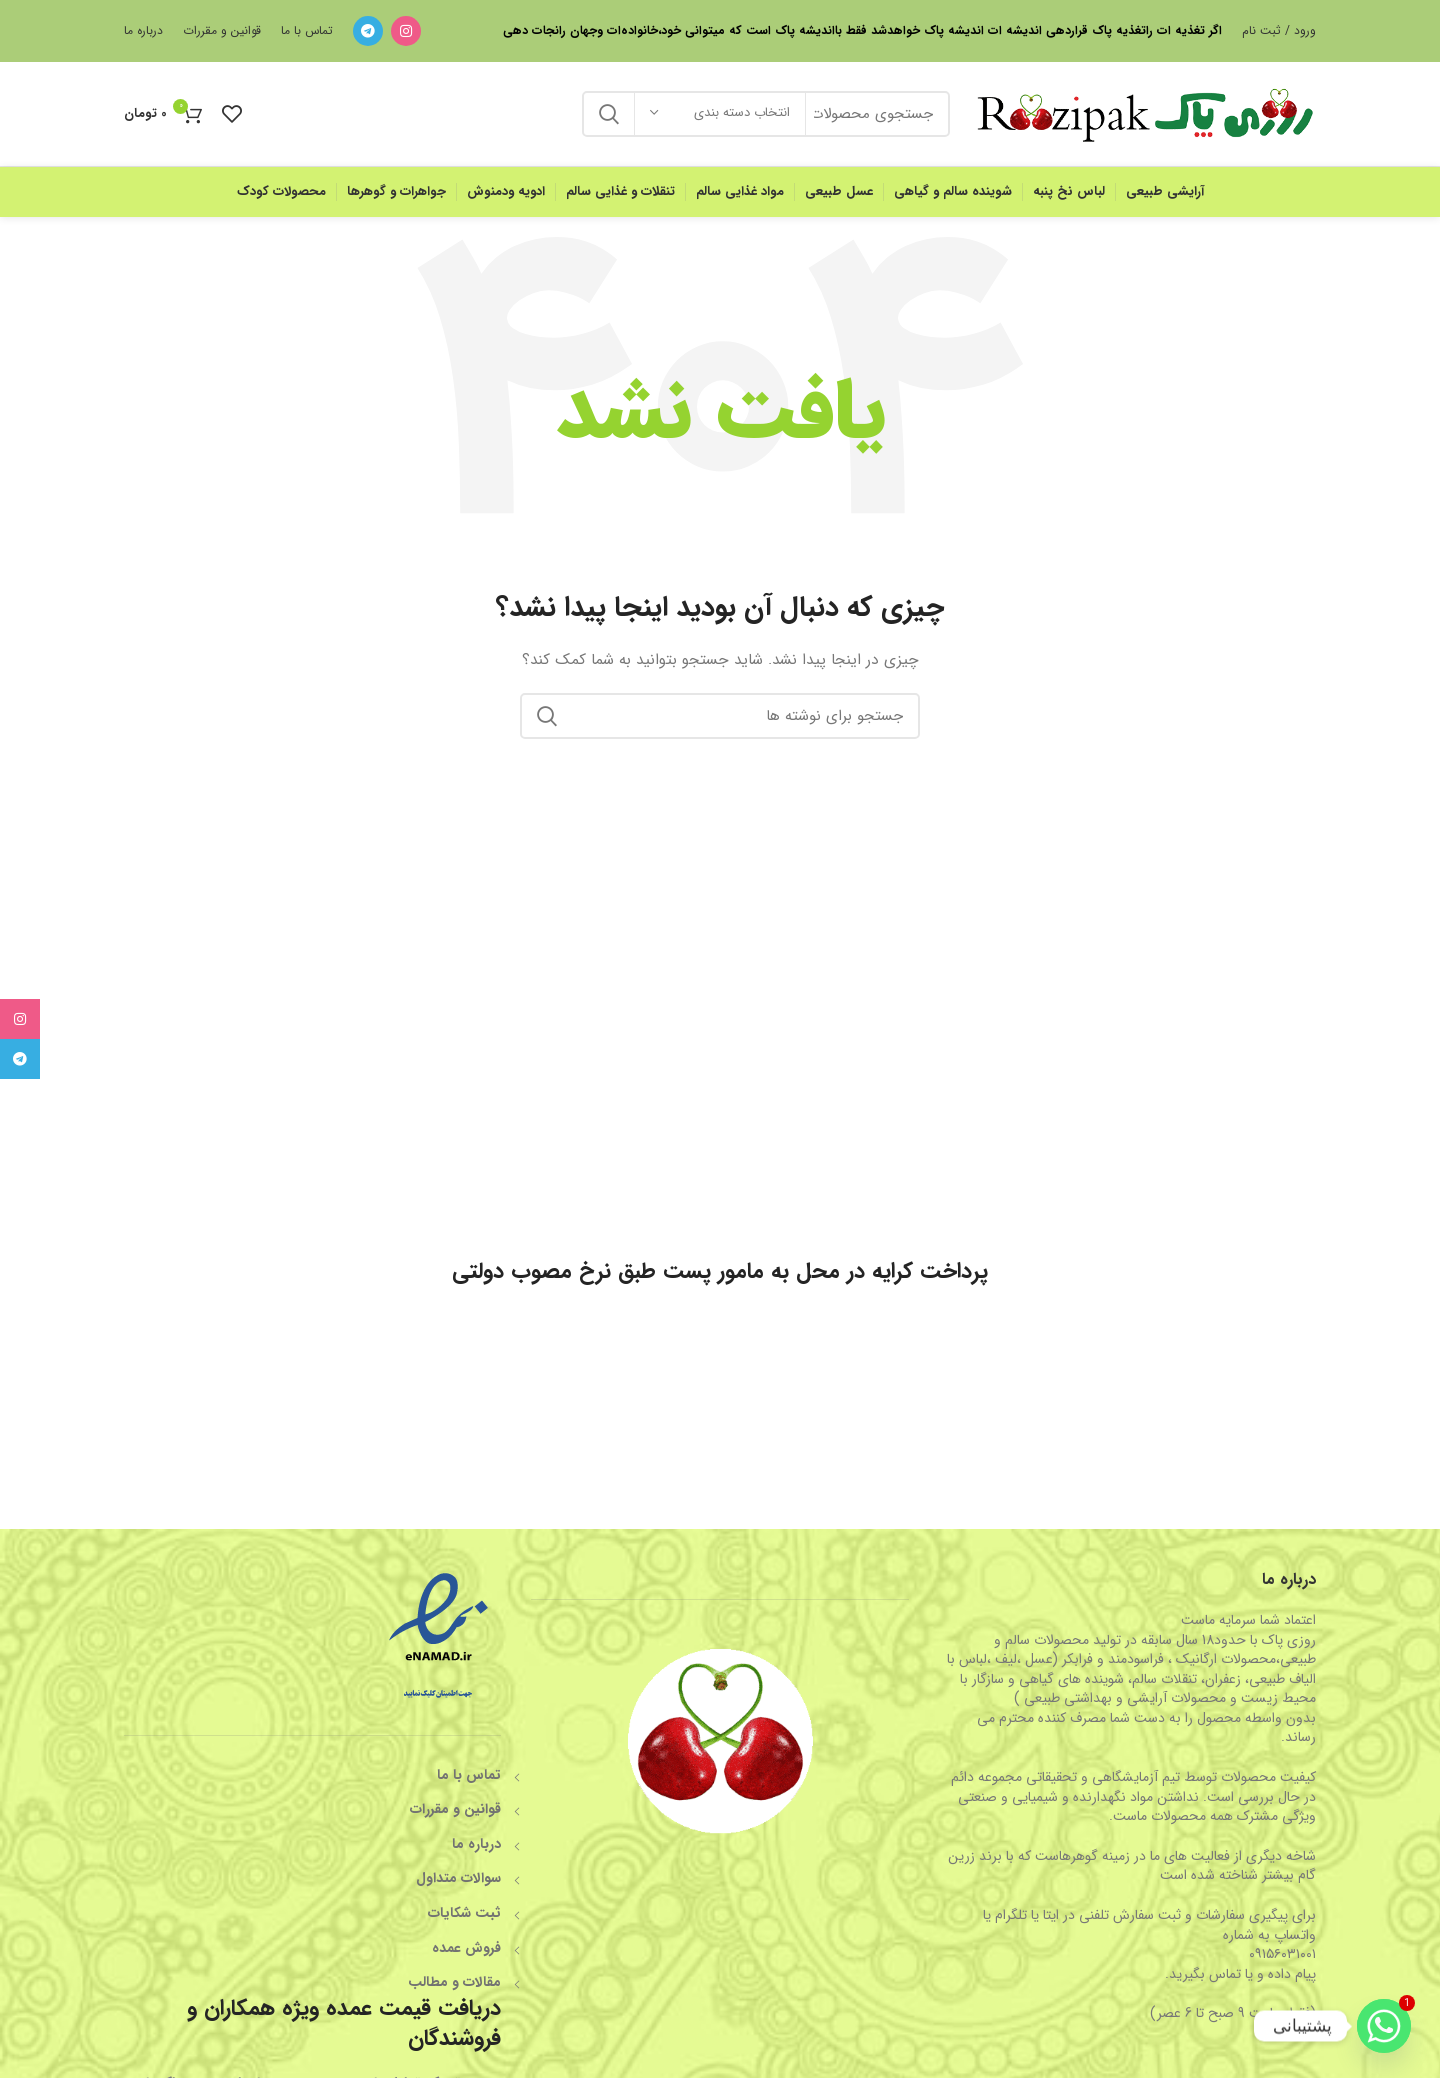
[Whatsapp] (1384, 2026)
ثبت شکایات (464, 1913)
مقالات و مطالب (454, 1982)
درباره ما (476, 1844)
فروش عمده (466, 1948)
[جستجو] (720, 716)
